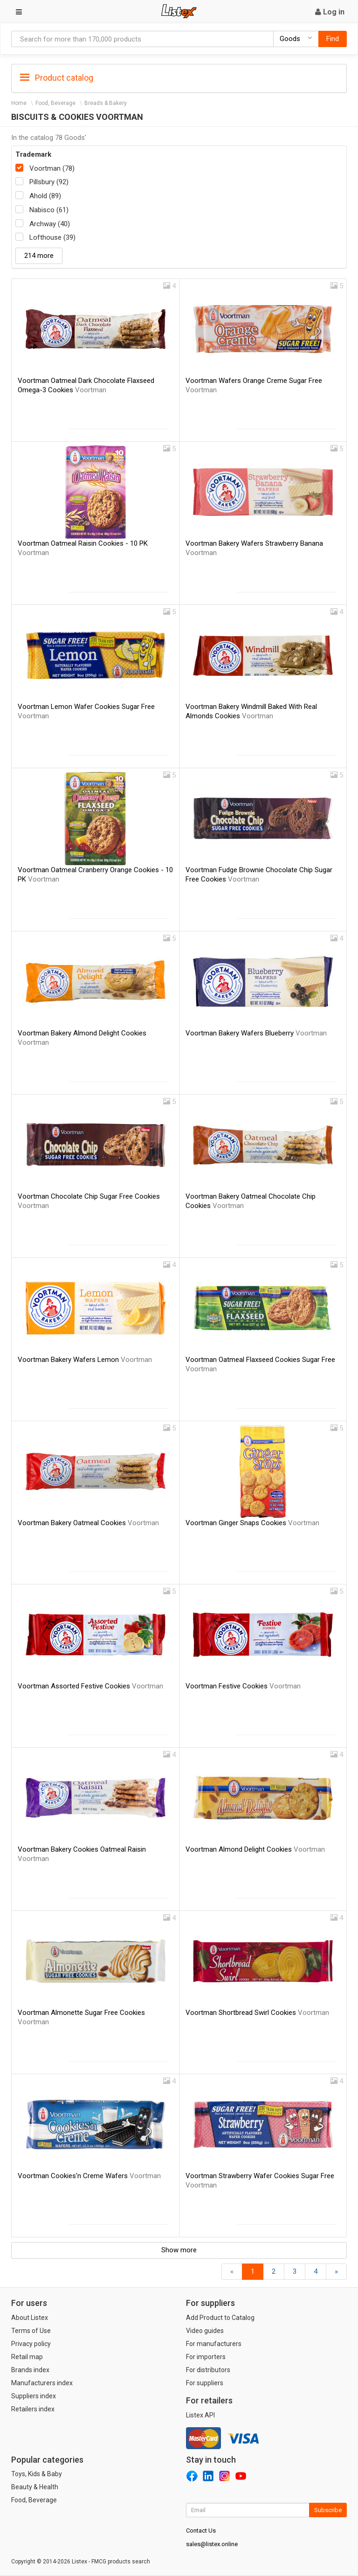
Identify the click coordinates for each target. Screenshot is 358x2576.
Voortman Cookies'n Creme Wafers (89, 2176)
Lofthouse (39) (52, 237)
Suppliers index (33, 2396)
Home (19, 103)
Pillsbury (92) (49, 182)
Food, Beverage (55, 103)
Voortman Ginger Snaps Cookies (252, 1523)
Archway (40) (49, 224)
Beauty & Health (34, 2487)
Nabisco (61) (49, 210)
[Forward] (336, 2272)
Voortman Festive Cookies (243, 1686)
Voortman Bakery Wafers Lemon (85, 1359)
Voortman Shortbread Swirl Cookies (257, 2012)
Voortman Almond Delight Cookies (255, 1849)
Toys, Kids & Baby (36, 2474)
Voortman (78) (52, 168)
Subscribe (328, 2510)
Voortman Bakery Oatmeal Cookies (88, 1523)
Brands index (30, 2370)
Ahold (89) (45, 196)
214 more (39, 255)
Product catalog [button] (56, 78)
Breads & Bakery (105, 103)
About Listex (29, 2317)
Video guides (205, 2330)
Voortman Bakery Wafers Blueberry (256, 1033)
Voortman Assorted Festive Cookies (90, 1686)
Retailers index (33, 2409)
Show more (179, 2250)
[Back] (231, 2272)
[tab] (179, 77)
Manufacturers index (42, 2383)
